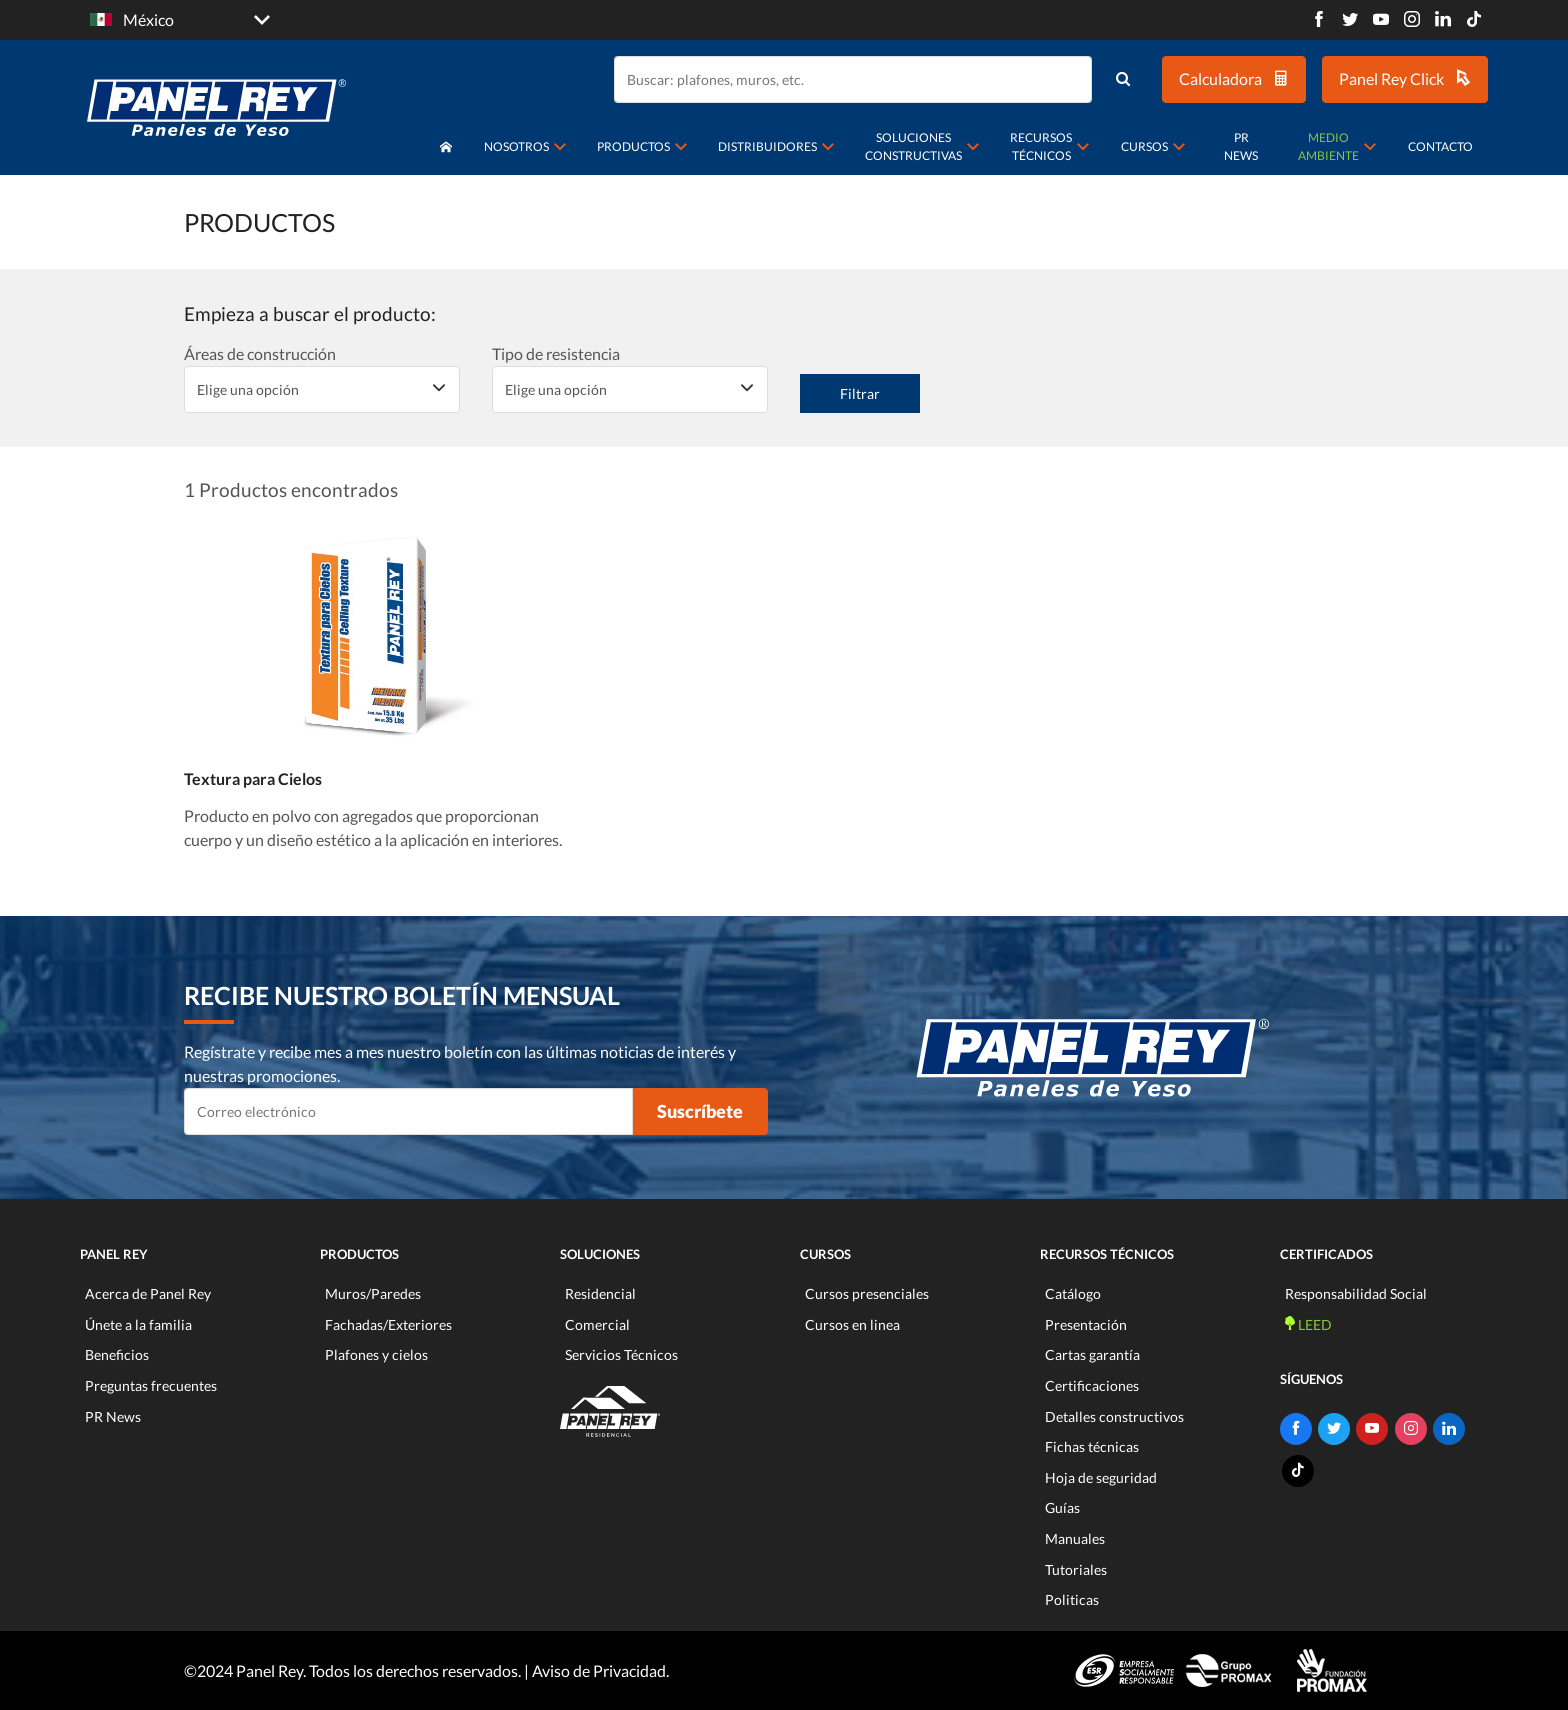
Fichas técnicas (1092, 1446)
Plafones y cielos (376, 1354)
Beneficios (117, 1354)
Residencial (600, 1293)
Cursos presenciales (867, 1293)
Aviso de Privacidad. (600, 1670)
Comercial (597, 1324)
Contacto (1440, 146)
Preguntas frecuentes (151, 1385)
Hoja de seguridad (1101, 1477)
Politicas (1072, 1599)
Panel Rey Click (1405, 78)
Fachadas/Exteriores (388, 1324)
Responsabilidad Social (1356, 1293)
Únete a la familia (138, 1324)
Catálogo (1073, 1293)
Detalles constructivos (1114, 1416)
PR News (1241, 146)
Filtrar (860, 393)
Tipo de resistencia (556, 353)
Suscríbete (700, 1111)
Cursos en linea (852, 1324)
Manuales (1075, 1538)
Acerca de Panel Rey (148, 1293)
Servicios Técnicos (621, 1354)
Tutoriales (1076, 1569)
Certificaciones (1092, 1385)
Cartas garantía (1092, 1354)
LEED (1308, 1324)
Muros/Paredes (373, 1293)
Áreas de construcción (260, 353)
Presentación (1086, 1324)
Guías (1062, 1507)
